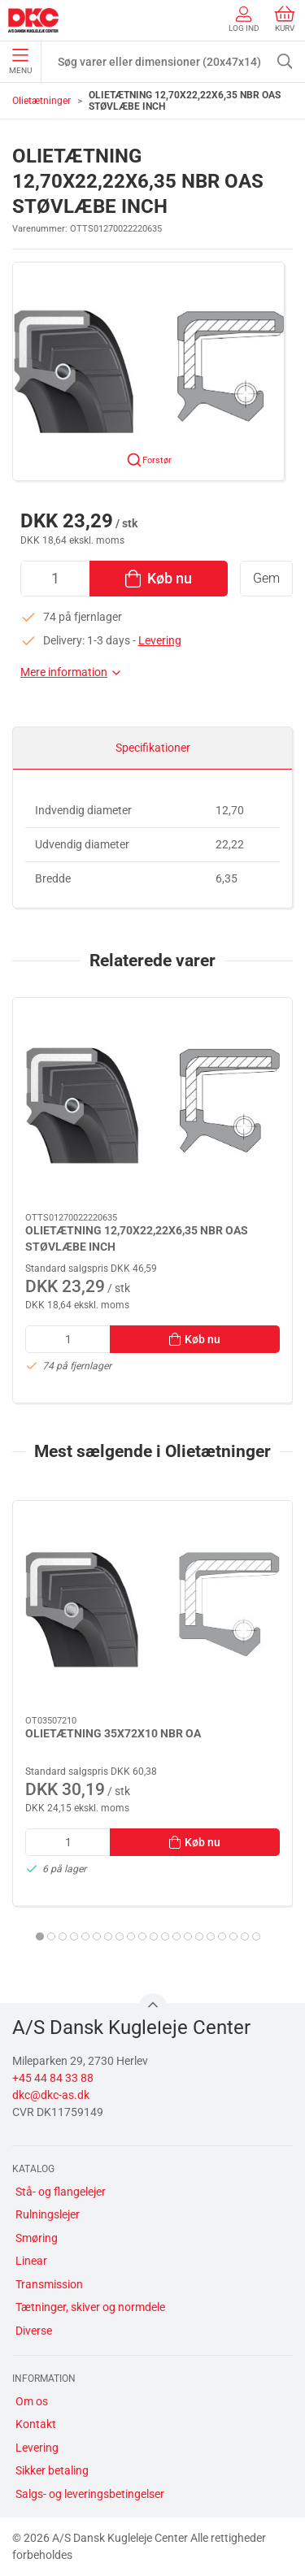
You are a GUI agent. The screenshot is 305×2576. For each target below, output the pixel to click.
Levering (159, 640)
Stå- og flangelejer (60, 2191)
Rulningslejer (47, 2214)
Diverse (33, 2330)
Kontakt (35, 2424)
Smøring (36, 2237)
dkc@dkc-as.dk (50, 2094)
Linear (31, 2260)
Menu (20, 62)
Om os (31, 2401)
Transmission (49, 2284)
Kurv (284, 19)
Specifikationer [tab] (152, 747)
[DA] (33, 20)
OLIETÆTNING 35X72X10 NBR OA (113, 1733)
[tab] (40, 1936)
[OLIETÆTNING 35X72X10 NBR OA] (152, 1608)
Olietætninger (41, 100)
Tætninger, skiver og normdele (90, 2307)
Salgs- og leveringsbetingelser (89, 2493)
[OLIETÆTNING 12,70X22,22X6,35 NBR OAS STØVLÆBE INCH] (152, 1105)
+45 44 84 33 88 (53, 2077)
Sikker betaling (52, 2470)
